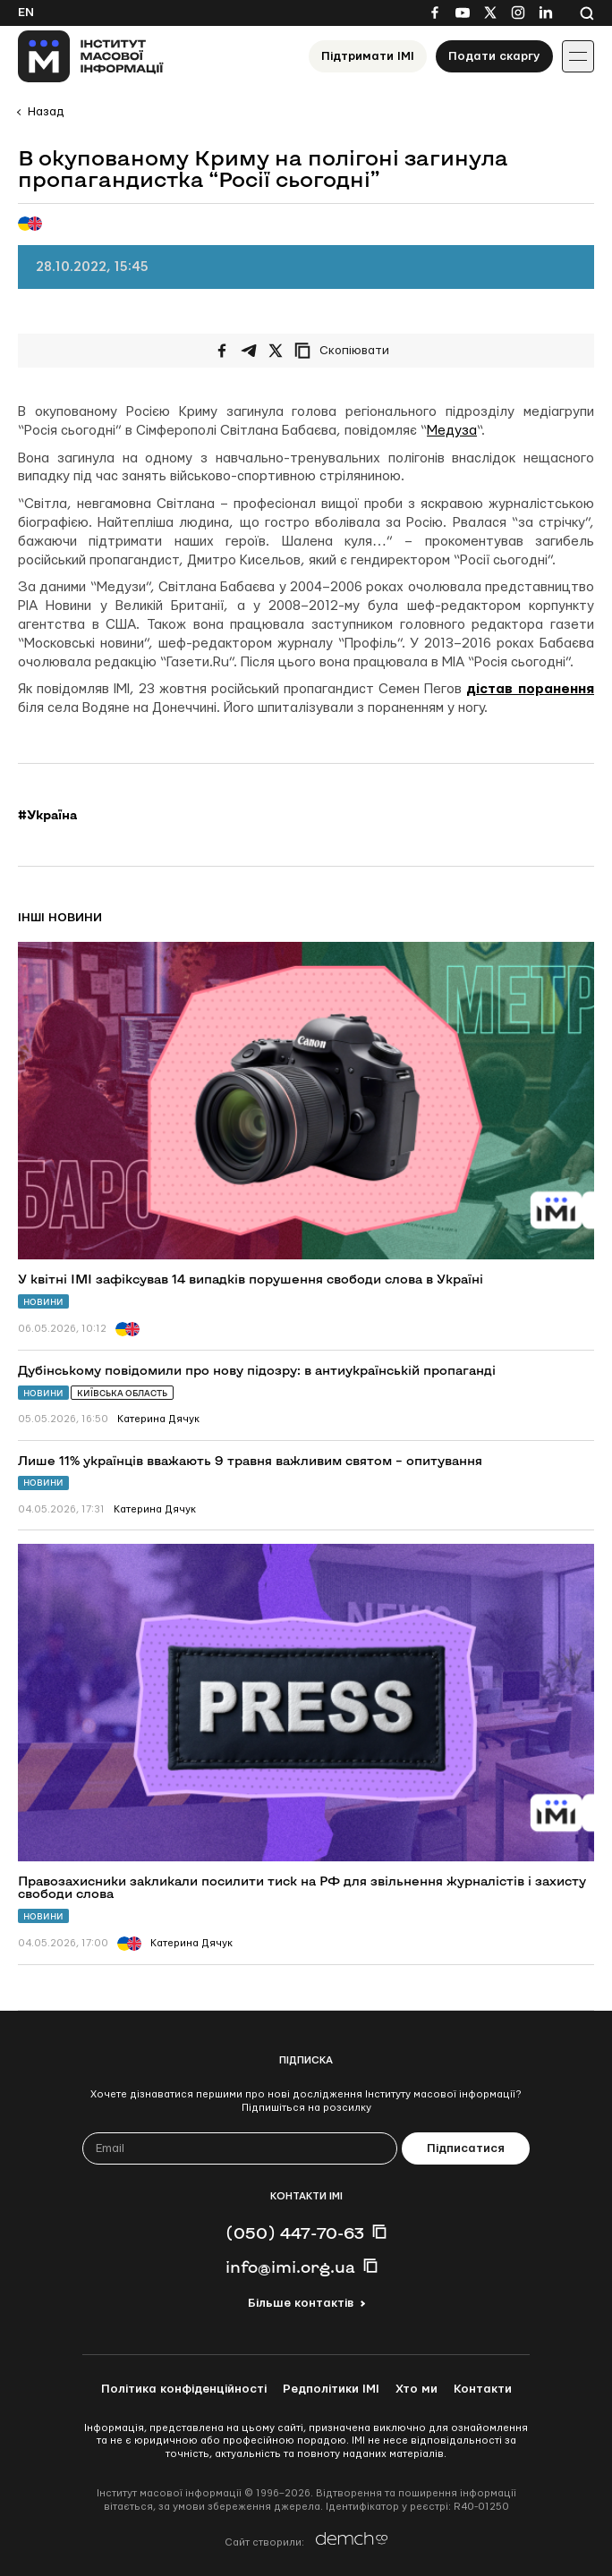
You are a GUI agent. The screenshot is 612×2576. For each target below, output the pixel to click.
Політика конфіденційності (184, 2389)
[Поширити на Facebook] (222, 351)
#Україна (47, 815)
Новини (43, 1302)
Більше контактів (300, 2303)
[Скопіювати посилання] (346, 351)
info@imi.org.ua (290, 2266)
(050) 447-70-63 (294, 2232)
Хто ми (416, 2389)
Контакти (483, 2389)
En (26, 12)
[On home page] (91, 56)
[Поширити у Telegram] (249, 351)
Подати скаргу (494, 56)
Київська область (122, 1393)
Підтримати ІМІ (367, 56)
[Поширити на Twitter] (276, 351)
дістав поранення (530, 689)
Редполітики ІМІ (331, 2389)
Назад (46, 112)
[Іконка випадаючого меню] (578, 56)
